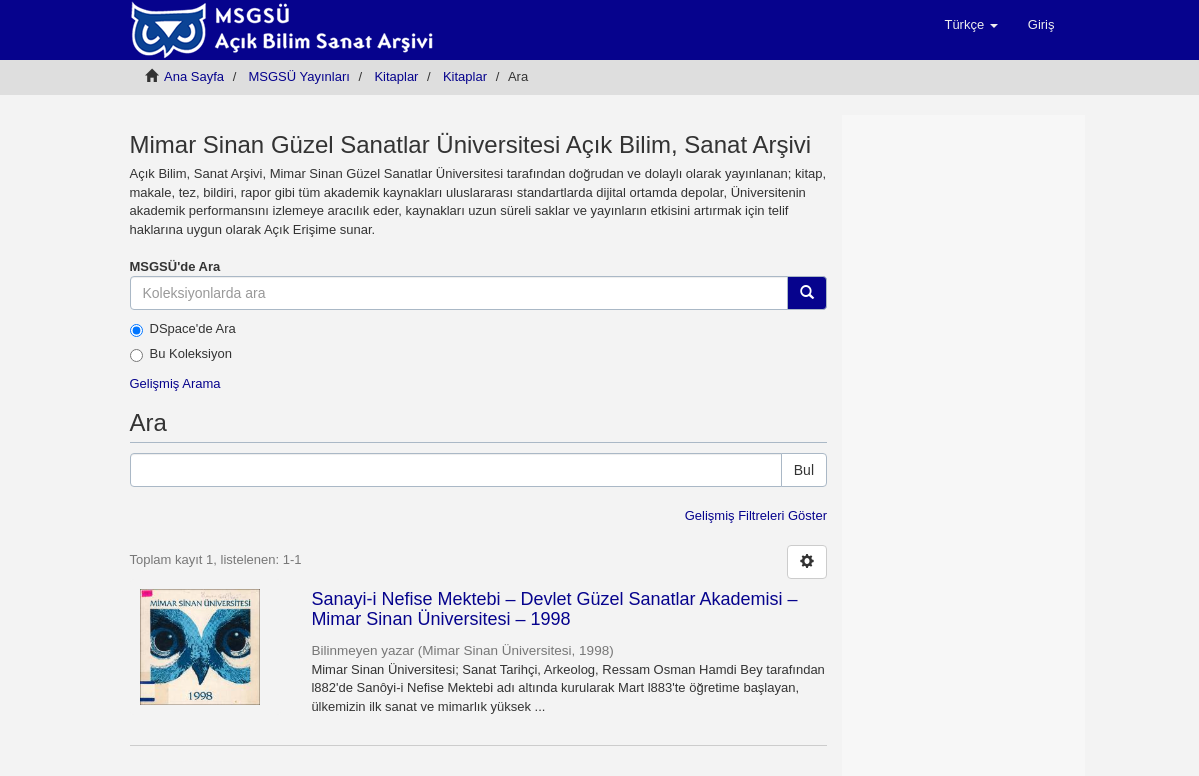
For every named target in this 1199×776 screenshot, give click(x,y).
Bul (804, 470)
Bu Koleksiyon (181, 354)
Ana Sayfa (194, 76)
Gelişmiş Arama (175, 383)
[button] (970, 25)
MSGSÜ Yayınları (299, 76)
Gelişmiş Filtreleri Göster (756, 515)
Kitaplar (396, 76)
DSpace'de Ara (183, 329)
